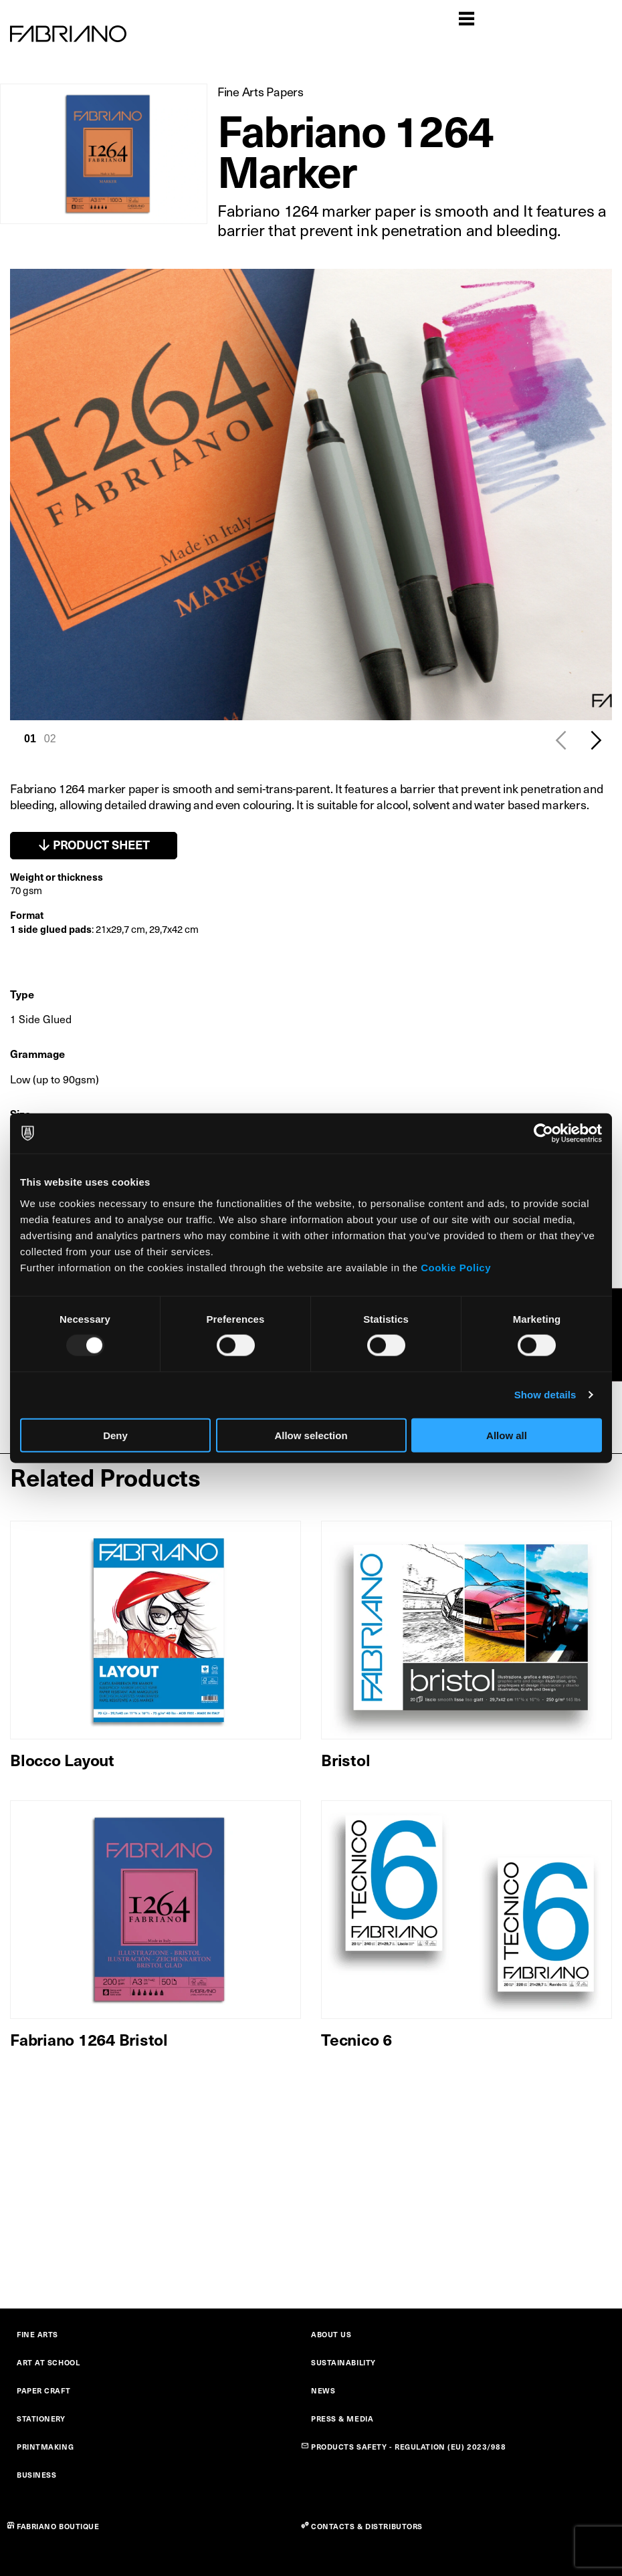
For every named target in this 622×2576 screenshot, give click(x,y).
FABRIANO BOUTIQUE (58, 2526)
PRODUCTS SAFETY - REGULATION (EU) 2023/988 (408, 2447)
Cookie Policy (456, 1267)
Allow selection (310, 1434)
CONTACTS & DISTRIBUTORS (367, 2526)
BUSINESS (36, 2475)
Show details (545, 1394)
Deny (115, 1434)
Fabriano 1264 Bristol (89, 2039)
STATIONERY (41, 2418)
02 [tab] (50, 738)
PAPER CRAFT (43, 2390)
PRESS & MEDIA (342, 2418)
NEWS (323, 2390)
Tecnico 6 (356, 2039)
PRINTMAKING (45, 2447)
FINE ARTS (37, 2334)
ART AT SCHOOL (48, 2362)
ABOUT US (331, 2334)
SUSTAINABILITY (343, 2362)
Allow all (506, 1434)
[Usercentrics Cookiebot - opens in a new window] (543, 1133)
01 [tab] (30, 738)
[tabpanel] (311, 494)
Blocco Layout (62, 1759)
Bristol (345, 1759)
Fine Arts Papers (260, 91)
